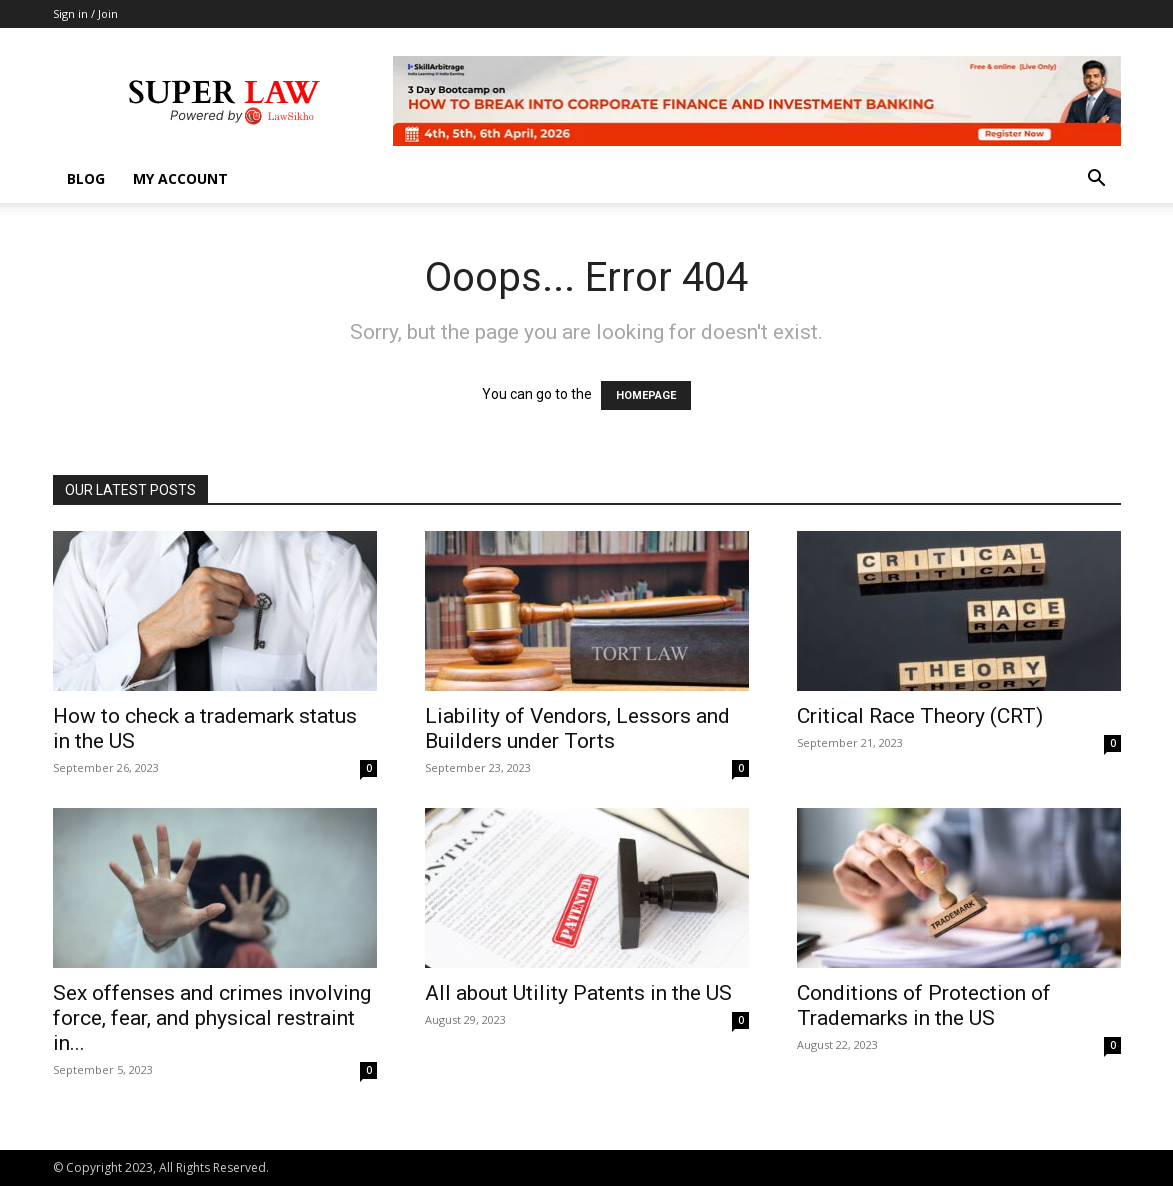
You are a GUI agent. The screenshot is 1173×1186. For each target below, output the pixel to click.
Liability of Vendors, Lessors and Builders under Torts (577, 728)
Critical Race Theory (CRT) (920, 716)
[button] (1097, 180)
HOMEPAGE (646, 395)
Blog (86, 178)
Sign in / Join (85, 13)
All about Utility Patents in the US (578, 993)
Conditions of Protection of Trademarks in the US (924, 1005)
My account (180, 178)
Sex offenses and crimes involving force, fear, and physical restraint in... (212, 1018)
